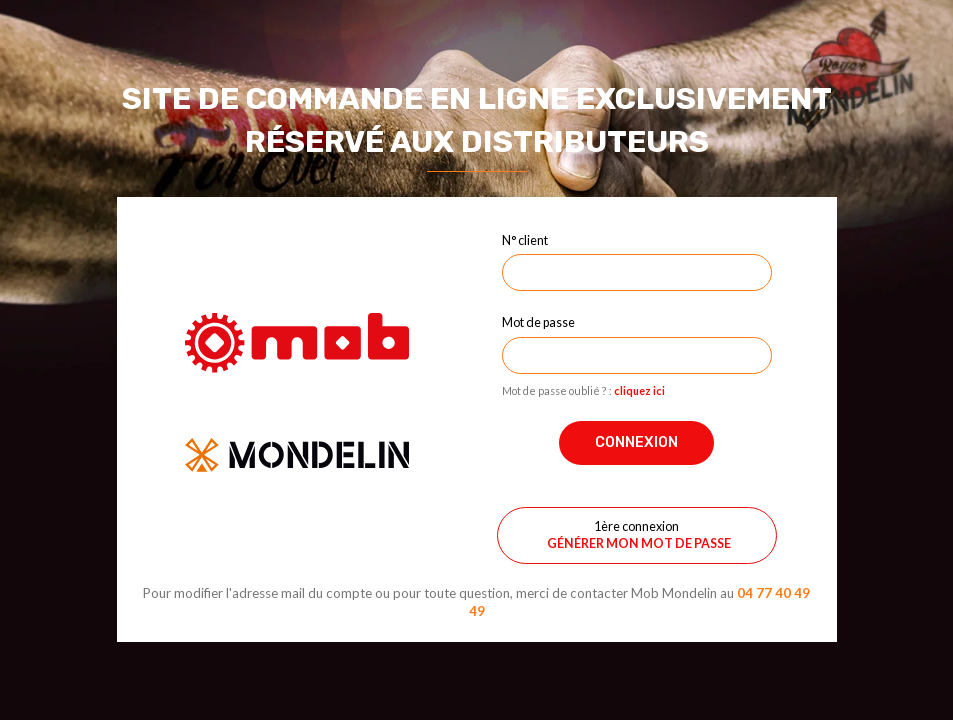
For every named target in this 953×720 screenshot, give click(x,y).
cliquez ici (639, 390)
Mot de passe (538, 322)
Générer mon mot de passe (639, 543)
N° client (525, 240)
